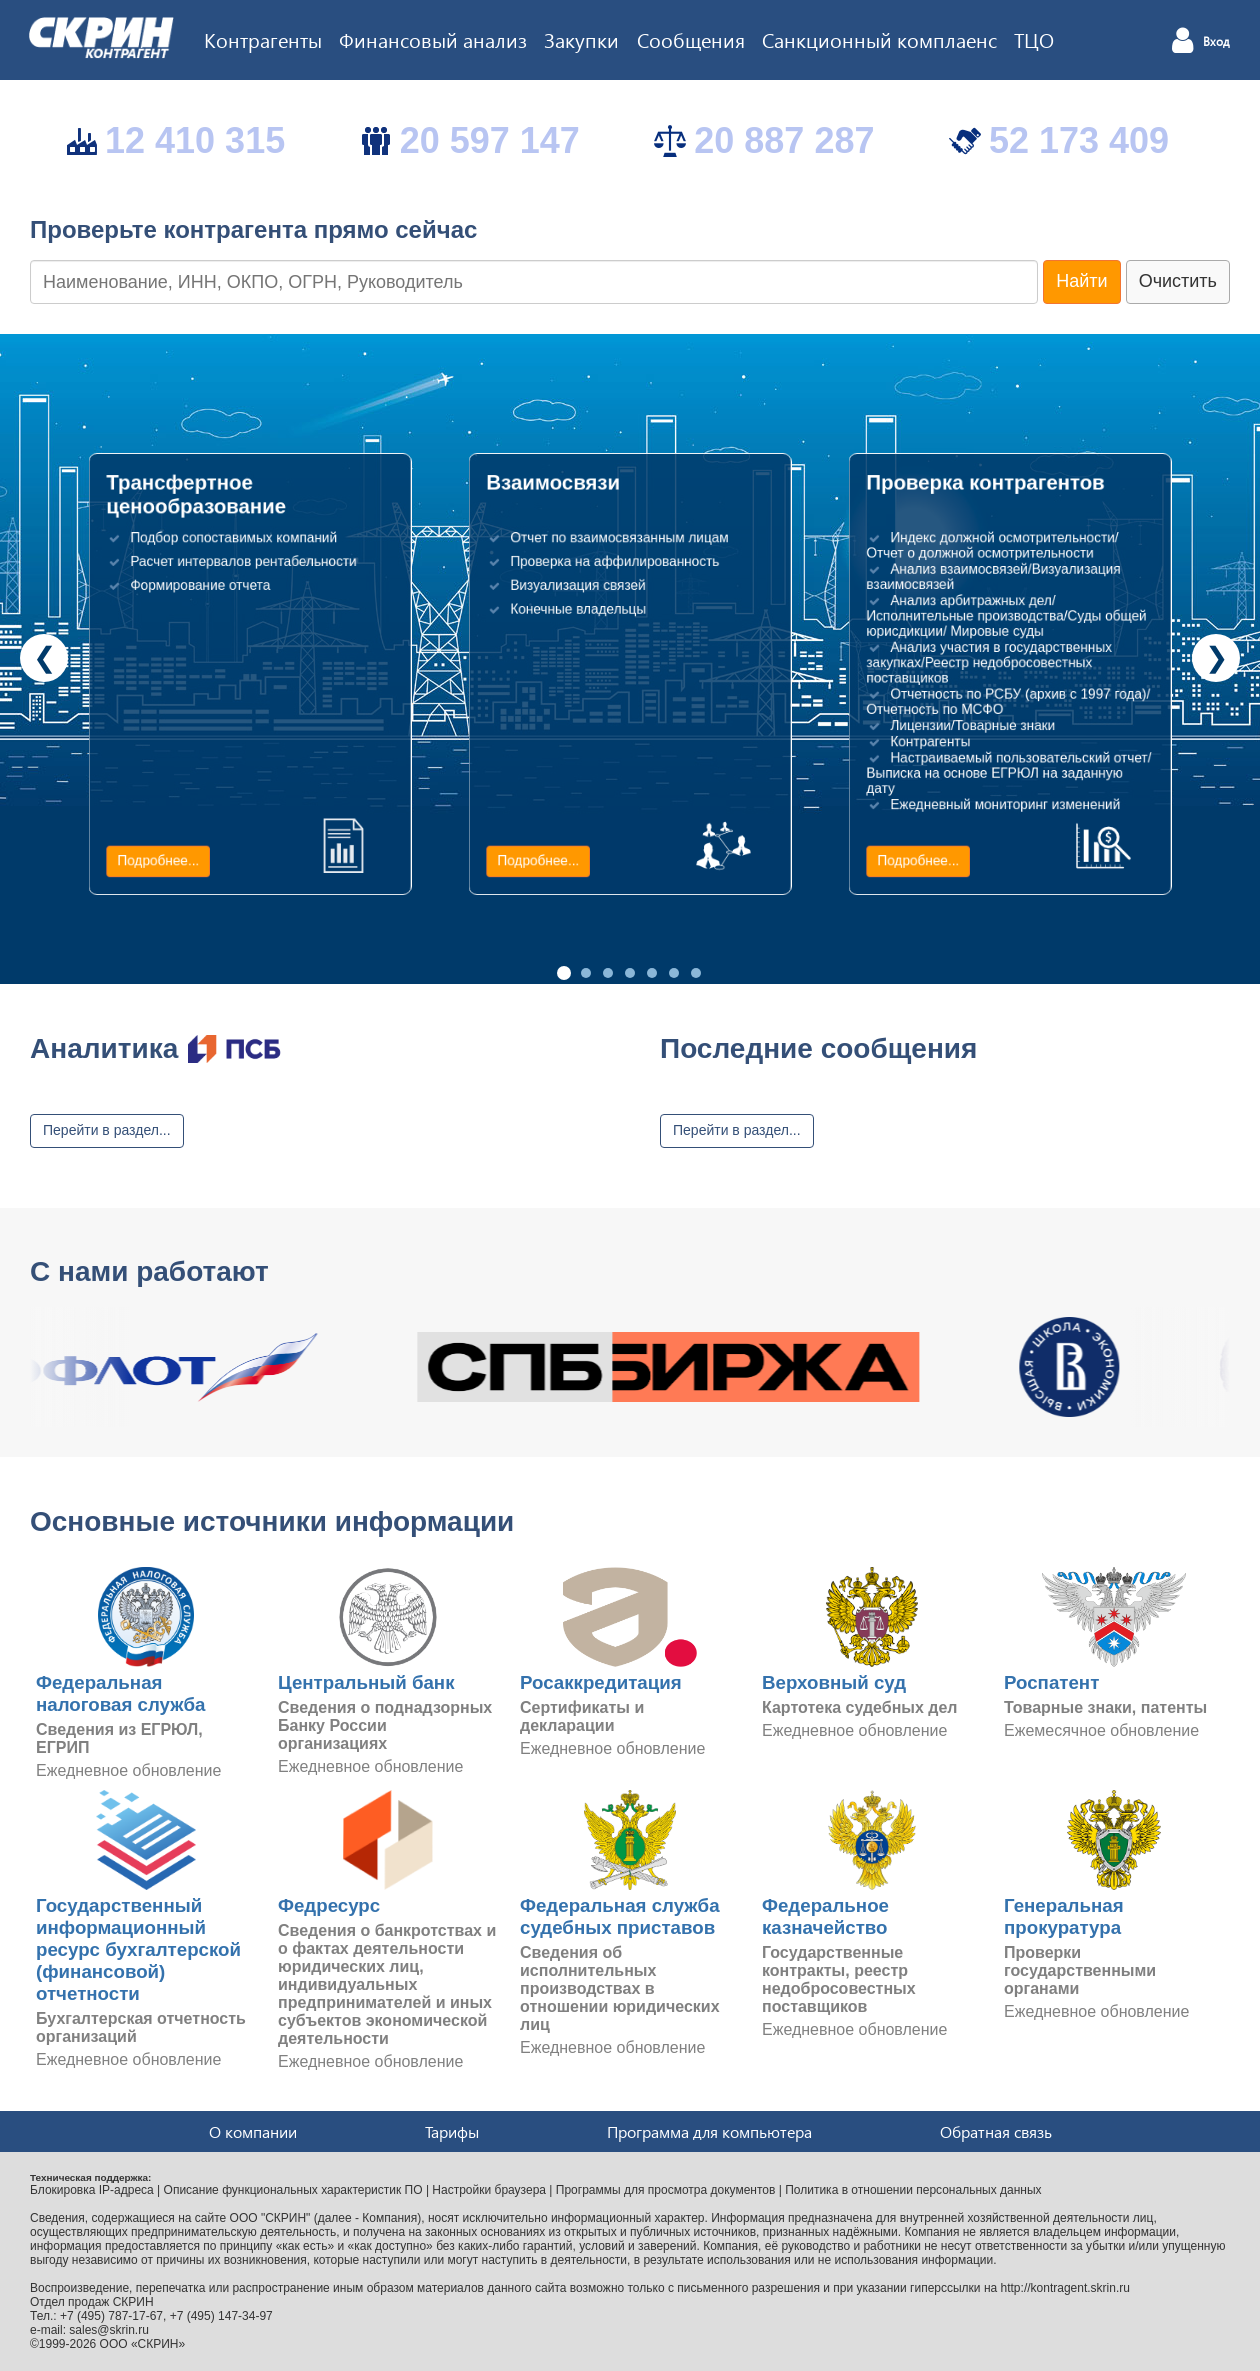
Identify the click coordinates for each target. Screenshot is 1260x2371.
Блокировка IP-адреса (92, 2190)
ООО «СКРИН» (143, 2344)
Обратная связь (996, 2131)
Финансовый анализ (433, 39)
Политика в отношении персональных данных (913, 2190)
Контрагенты (263, 39)
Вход (1216, 42)
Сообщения (691, 39)
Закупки (581, 39)
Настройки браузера (489, 2190)
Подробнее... (158, 861)
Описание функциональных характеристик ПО (293, 2190)
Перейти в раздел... (107, 1130)
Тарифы (452, 2131)
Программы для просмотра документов (666, 2190)
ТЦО (1034, 39)
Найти (1081, 281)
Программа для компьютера (709, 2131)
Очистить (1178, 281)
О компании (253, 2131)
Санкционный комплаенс (879, 39)
